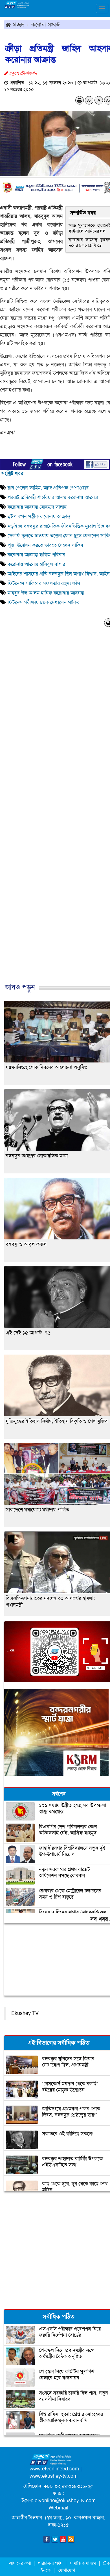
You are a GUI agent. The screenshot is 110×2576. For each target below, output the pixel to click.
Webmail (58, 2507)
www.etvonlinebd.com (54, 2468)
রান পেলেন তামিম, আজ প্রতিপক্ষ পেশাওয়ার (48, 487)
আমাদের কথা (20, 2563)
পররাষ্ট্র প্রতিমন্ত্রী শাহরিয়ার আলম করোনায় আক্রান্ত (53, 497)
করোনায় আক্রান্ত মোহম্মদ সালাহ (37, 507)
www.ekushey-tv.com (54, 2476)
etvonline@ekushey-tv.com (65, 2500)
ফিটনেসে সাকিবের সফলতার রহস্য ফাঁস (44, 583)
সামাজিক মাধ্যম (83, 2563)
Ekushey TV (25, 2013)
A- (89, 100)
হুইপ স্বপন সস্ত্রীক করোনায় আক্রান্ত (40, 516)
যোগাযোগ (66, 2570)
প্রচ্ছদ (15, 24)
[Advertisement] (53, 810)
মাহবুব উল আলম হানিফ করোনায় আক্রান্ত (46, 593)
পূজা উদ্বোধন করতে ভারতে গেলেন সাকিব (45, 545)
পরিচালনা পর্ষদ (50, 2563)
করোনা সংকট (45, 24)
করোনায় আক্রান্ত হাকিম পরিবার (36, 554)
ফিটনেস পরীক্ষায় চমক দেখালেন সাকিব (44, 602)
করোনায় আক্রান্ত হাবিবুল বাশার (36, 564)
